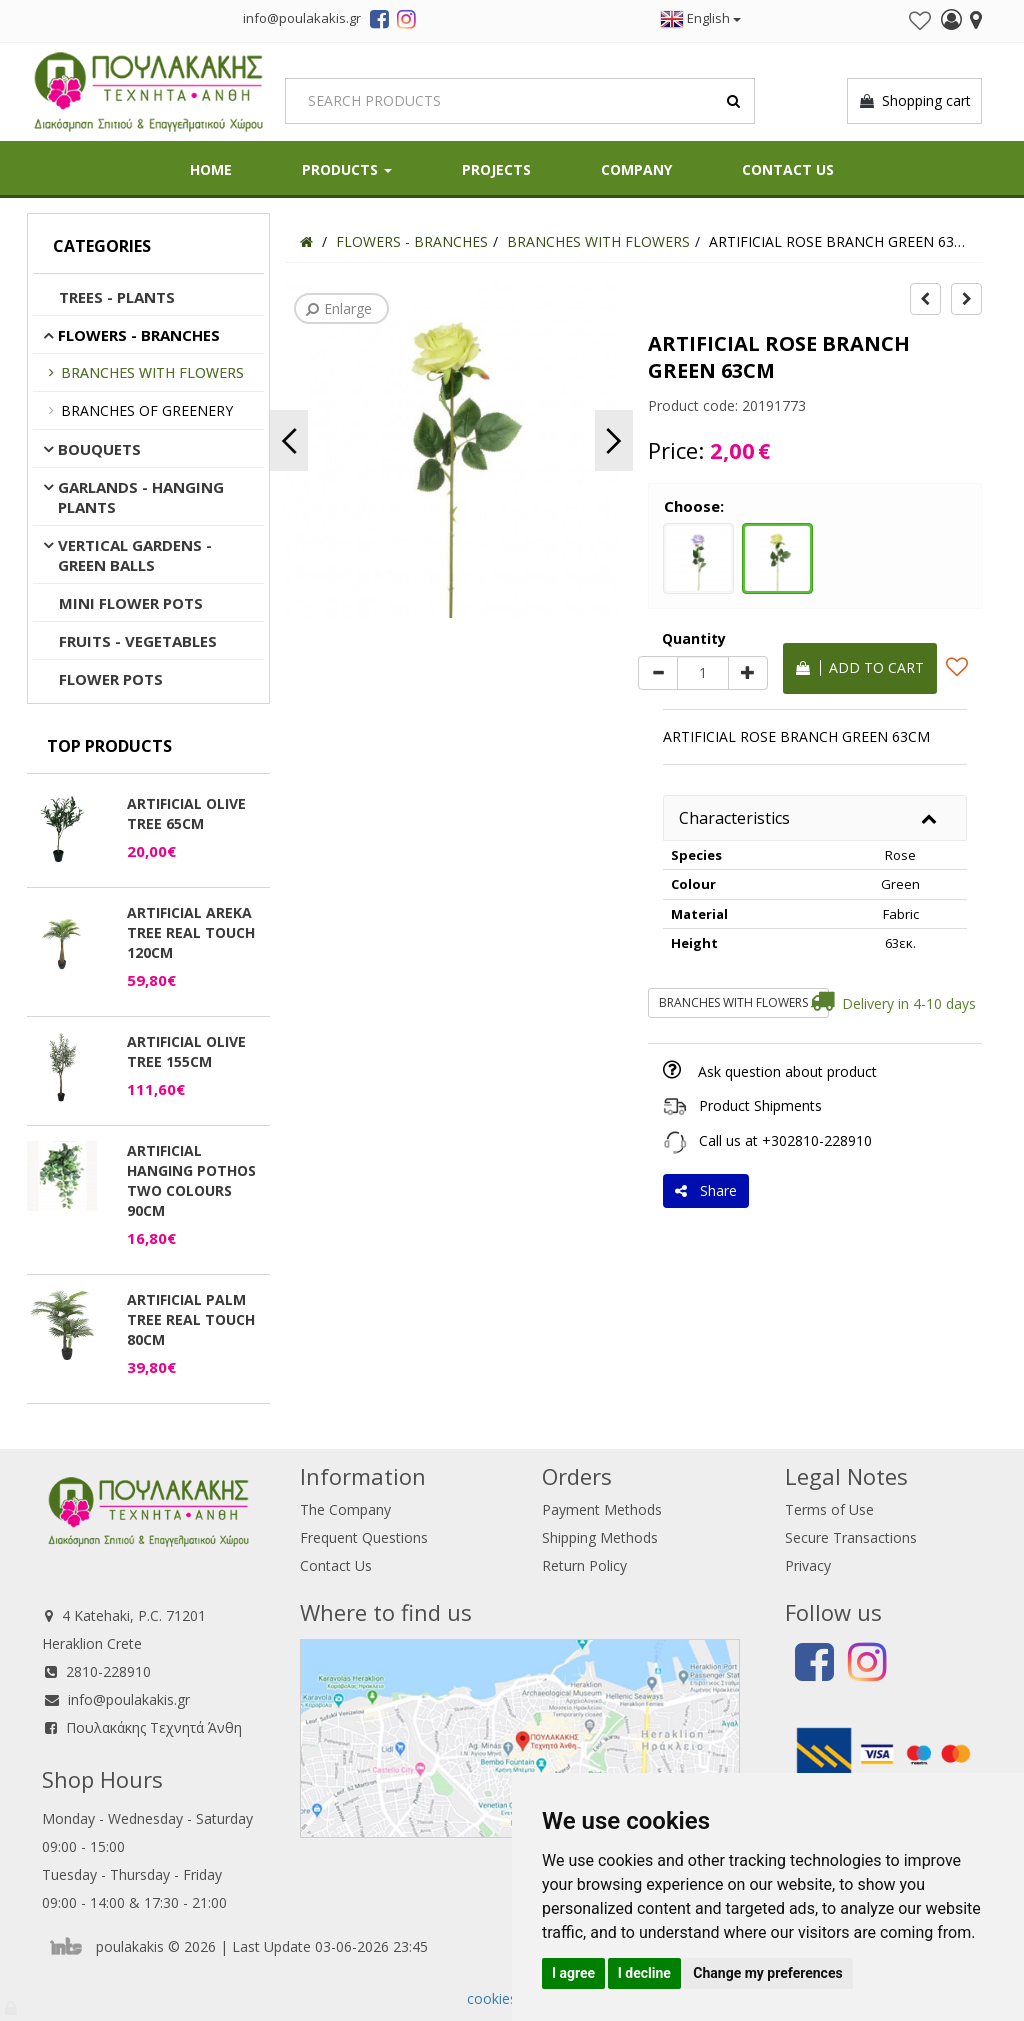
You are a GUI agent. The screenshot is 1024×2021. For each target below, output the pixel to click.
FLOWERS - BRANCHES (139, 335)
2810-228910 (108, 1671)
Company (636, 169)
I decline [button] (644, 1973)
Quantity (694, 638)
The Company (345, 1509)
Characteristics (734, 818)
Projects (496, 169)
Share (706, 1190)
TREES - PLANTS (117, 297)
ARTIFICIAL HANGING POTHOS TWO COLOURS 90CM (191, 1180)
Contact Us (788, 169)
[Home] (306, 241)
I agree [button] (573, 1973)
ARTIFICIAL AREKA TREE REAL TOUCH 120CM (191, 932)
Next (614, 440)
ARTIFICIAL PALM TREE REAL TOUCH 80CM (191, 1319)
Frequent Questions (364, 1537)
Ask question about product (787, 1071)
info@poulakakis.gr (129, 1699)
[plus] (748, 673)
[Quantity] (703, 673)
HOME (211, 169)
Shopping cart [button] (914, 101)
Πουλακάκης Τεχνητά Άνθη (154, 1727)
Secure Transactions (851, 1537)
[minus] (658, 673)
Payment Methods (602, 1509)
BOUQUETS (99, 449)
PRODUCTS (347, 169)
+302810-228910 (817, 1140)
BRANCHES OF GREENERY (147, 410)
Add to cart (860, 667)
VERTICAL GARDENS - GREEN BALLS (135, 555)
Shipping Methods (600, 1537)
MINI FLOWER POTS (131, 603)
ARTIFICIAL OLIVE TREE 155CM (186, 1051)
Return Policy (584, 1565)
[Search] (520, 101)
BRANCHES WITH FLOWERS (152, 372)
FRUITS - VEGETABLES (138, 641)
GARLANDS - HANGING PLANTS (141, 497)
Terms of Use (829, 1509)
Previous (289, 440)
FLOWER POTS (111, 679)
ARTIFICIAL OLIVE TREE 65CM (186, 813)
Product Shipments (760, 1105)
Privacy (808, 1565)
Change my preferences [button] (767, 1973)
